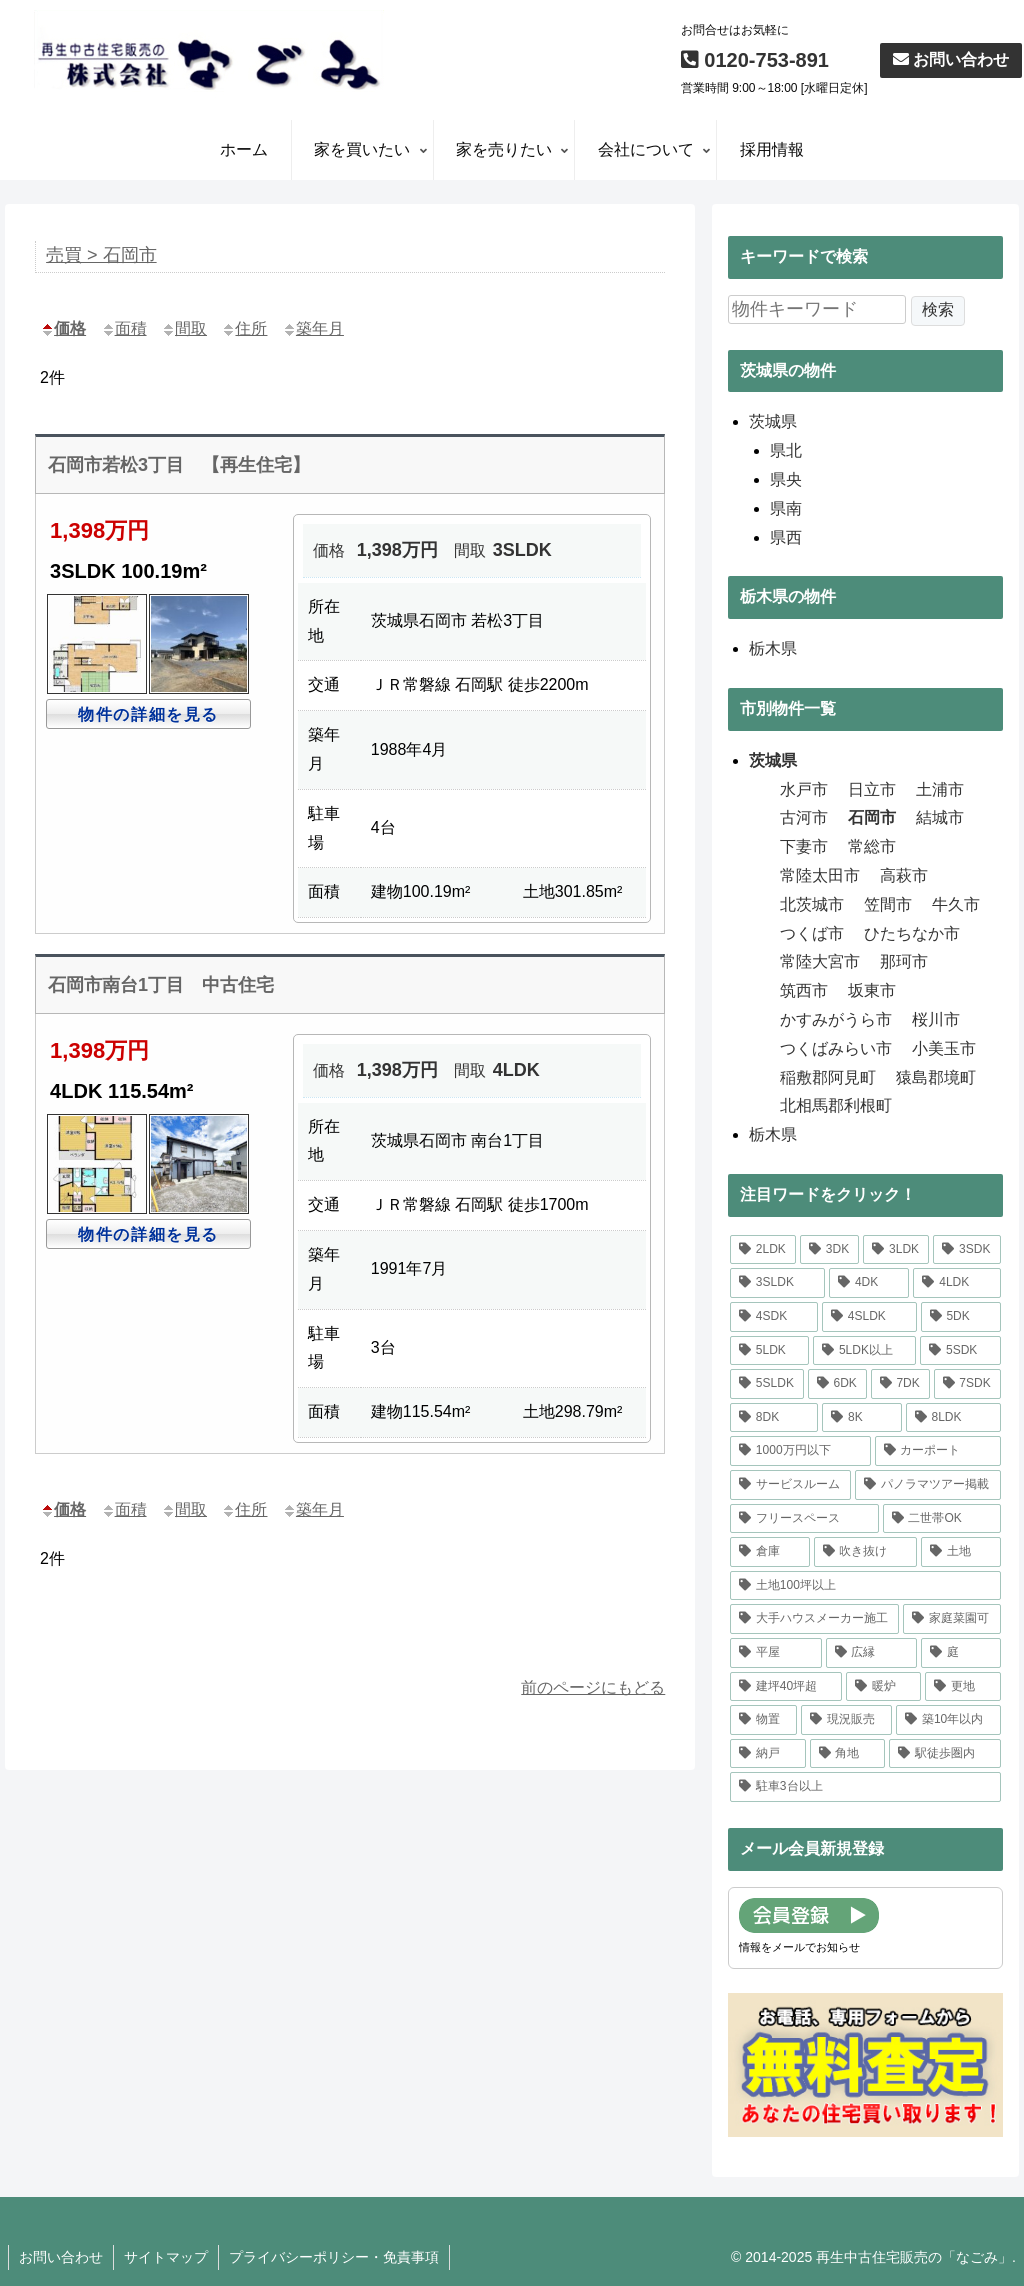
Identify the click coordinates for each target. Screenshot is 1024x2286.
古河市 (804, 817)
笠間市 (888, 904)
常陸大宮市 (820, 961)
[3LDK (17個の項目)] (896, 1250)
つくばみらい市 (836, 1048)
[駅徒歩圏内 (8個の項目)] (944, 1754)
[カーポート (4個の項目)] (938, 1451)
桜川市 (936, 1019)
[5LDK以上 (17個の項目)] (864, 1351)
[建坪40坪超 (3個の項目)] (786, 1687)
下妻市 (804, 846)
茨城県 (773, 760)
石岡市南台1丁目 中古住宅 (161, 985)
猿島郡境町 (936, 1077)
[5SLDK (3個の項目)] (767, 1384)
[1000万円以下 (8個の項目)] (800, 1451)
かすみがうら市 (836, 1019)
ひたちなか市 (912, 933)
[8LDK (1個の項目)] (953, 1418)
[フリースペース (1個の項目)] (804, 1519)
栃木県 (773, 1134)
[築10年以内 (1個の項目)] (948, 1720)
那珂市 (904, 961)
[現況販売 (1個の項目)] (846, 1720)
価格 (63, 328)
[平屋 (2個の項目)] (775, 1653)
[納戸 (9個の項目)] (767, 1754)
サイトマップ (166, 2257)
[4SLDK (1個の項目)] (869, 1317)
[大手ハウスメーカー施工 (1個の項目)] (814, 1619)
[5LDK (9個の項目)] (769, 1351)
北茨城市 (812, 904)
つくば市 (812, 933)
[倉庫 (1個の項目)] (769, 1552)
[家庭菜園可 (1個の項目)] (951, 1619)
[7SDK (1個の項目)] (967, 1384)
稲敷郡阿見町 (828, 1077)
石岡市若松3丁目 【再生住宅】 (179, 465)
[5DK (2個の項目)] (961, 1317)
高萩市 (904, 875)
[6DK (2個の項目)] (837, 1384)
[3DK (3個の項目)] (829, 1250)
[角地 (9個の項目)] (847, 1754)
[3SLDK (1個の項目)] (777, 1283)
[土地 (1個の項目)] (960, 1552)
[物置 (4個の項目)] (763, 1720)
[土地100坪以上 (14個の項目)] (865, 1586)
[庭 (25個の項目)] (960, 1653)
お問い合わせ (951, 59)
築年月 (313, 328)
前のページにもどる (593, 1687)
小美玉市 (944, 1048)
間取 (184, 328)
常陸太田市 (820, 875)
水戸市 (804, 789)
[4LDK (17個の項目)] (956, 1283)
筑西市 (804, 990)
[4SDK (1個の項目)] (774, 1317)
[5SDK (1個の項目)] (960, 1351)
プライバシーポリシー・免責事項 (334, 2257)
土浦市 (940, 789)
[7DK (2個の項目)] (900, 1384)
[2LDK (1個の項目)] (763, 1250)
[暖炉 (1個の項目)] (883, 1687)
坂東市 (872, 990)
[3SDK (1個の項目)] (966, 1250)
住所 (244, 328)
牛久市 (956, 904)
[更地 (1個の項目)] (962, 1687)
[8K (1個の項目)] (861, 1418)
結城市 (940, 817)
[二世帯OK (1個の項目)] (942, 1519)
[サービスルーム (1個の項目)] (790, 1485)
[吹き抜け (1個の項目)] (865, 1552)
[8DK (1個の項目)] (774, 1418)
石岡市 (872, 817)
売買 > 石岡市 (101, 255)
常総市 (872, 846)
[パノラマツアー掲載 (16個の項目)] (927, 1485)
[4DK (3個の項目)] (869, 1283)
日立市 (872, 789)
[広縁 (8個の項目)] (871, 1653)
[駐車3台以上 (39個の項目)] (865, 1787)
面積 (124, 328)
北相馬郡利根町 (836, 1105)
